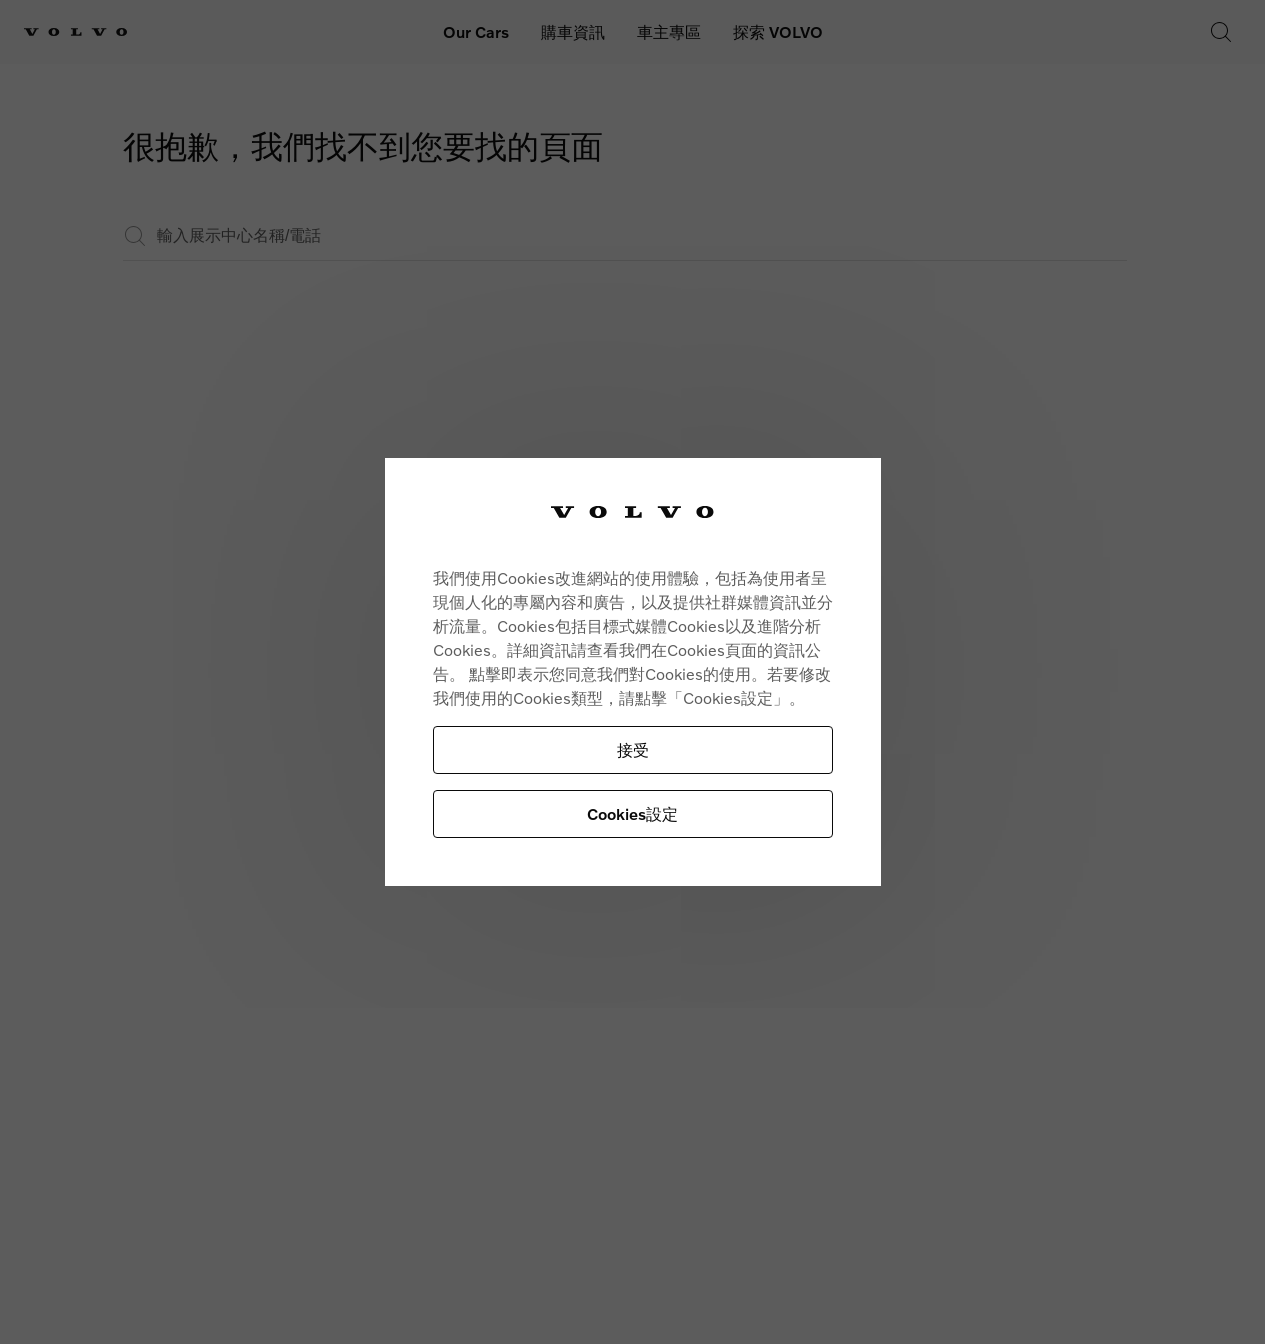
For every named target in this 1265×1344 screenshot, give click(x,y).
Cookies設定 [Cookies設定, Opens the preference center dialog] (632, 813)
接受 (633, 749)
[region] (633, 672)
